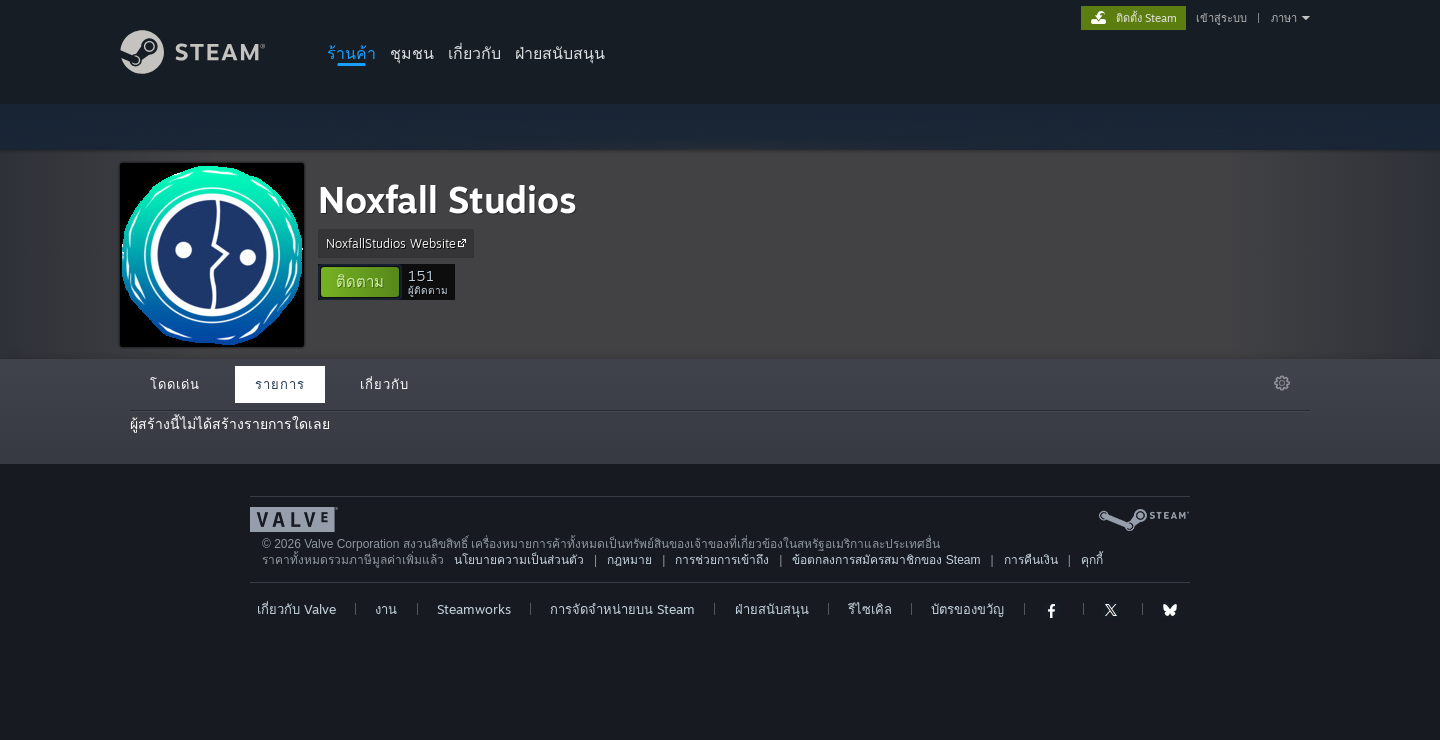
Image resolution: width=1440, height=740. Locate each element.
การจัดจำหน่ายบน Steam (622, 609)
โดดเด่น (175, 384)
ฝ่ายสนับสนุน (560, 53)
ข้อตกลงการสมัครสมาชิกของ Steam (886, 560)
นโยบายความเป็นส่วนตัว (519, 560)
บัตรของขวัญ (967, 609)
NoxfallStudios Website (399, 243)
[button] (360, 282)
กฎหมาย (629, 560)
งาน (386, 609)
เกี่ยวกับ (474, 53)
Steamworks (474, 609)
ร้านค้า (351, 53)
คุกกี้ (1092, 560)
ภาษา (1284, 18)
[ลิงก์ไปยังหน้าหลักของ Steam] (208, 68)
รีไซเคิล (870, 609)
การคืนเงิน (1031, 560)
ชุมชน (412, 53)
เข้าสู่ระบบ (1221, 18)
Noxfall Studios (447, 199)
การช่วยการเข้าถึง (722, 560)
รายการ (280, 384)
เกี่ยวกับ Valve (296, 609)
